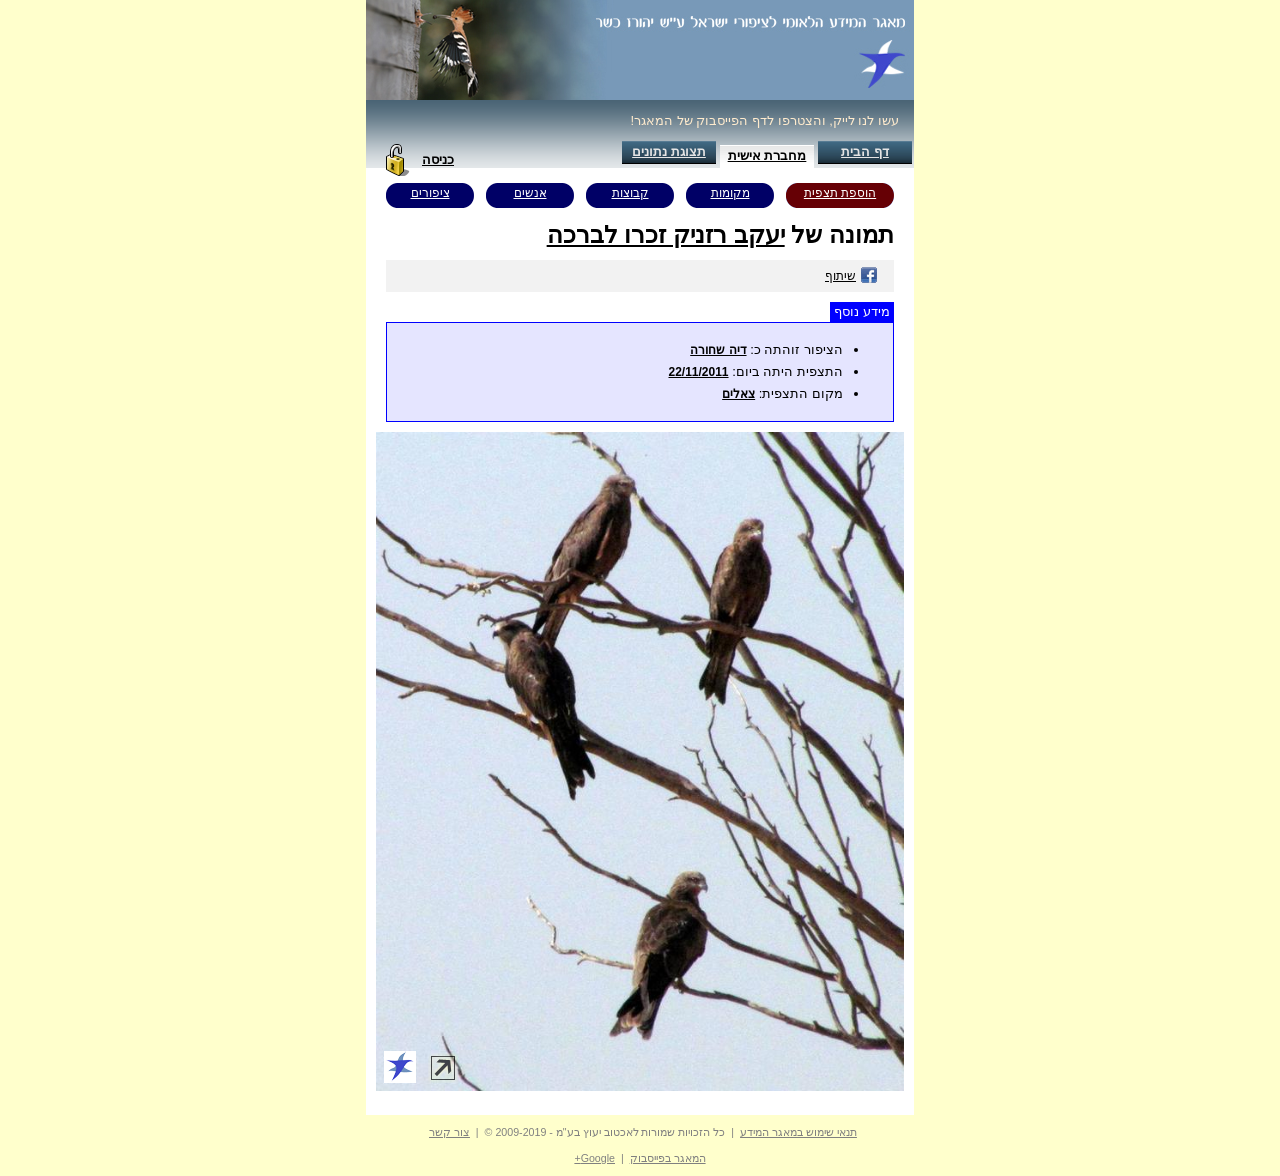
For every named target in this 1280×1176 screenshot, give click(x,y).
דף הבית (865, 151)
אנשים (530, 193)
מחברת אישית (767, 155)
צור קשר (449, 1132)
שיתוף (851, 276)
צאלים (738, 394)
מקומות (730, 193)
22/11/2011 (698, 372)
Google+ (594, 1158)
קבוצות (630, 193)
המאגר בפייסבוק (668, 1158)
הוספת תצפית (840, 193)
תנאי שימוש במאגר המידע (798, 1132)
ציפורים (430, 193)
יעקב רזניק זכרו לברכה (666, 234)
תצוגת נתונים (669, 151)
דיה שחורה (718, 350)
